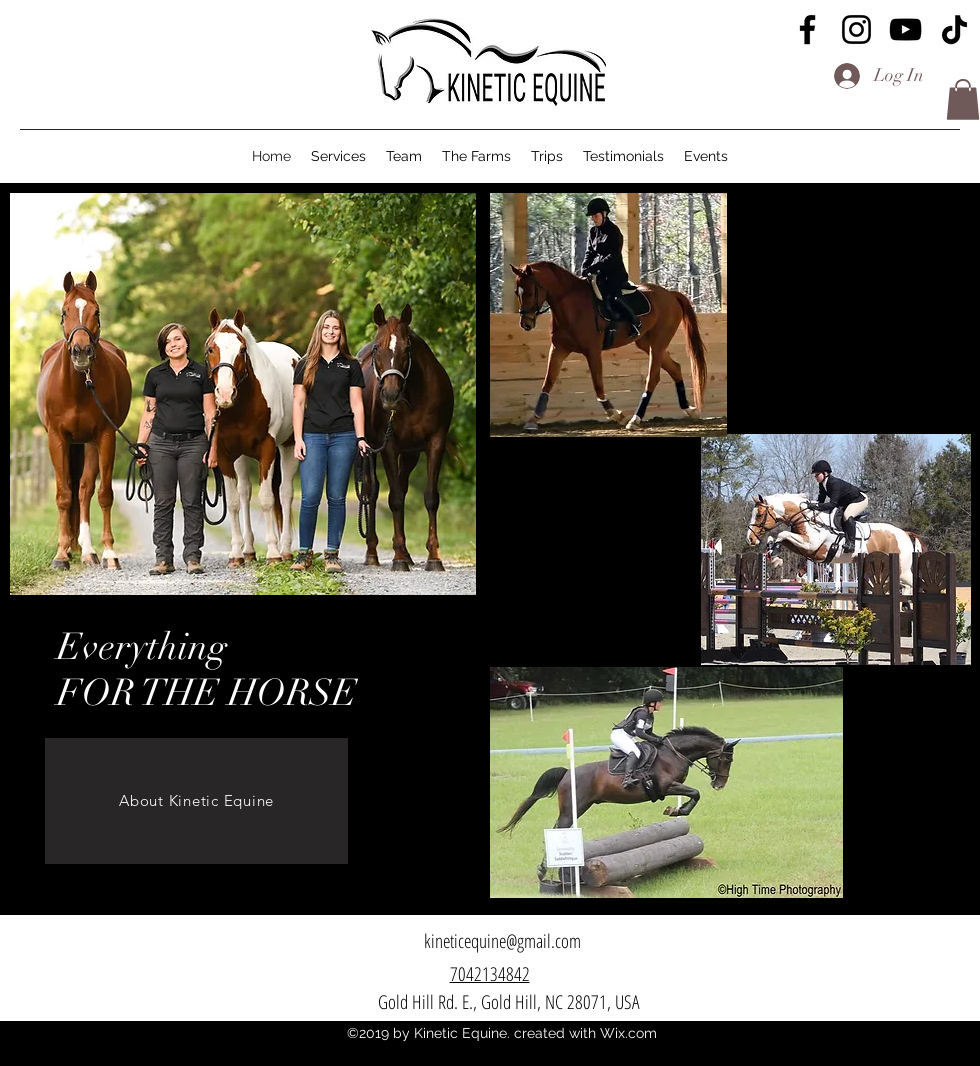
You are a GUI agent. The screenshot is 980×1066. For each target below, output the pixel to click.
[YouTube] (905, 29)
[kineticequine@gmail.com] (502, 941)
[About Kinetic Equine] (196, 801)
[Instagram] (856, 29)
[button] (963, 99)
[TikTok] (954, 29)
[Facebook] (807, 29)
